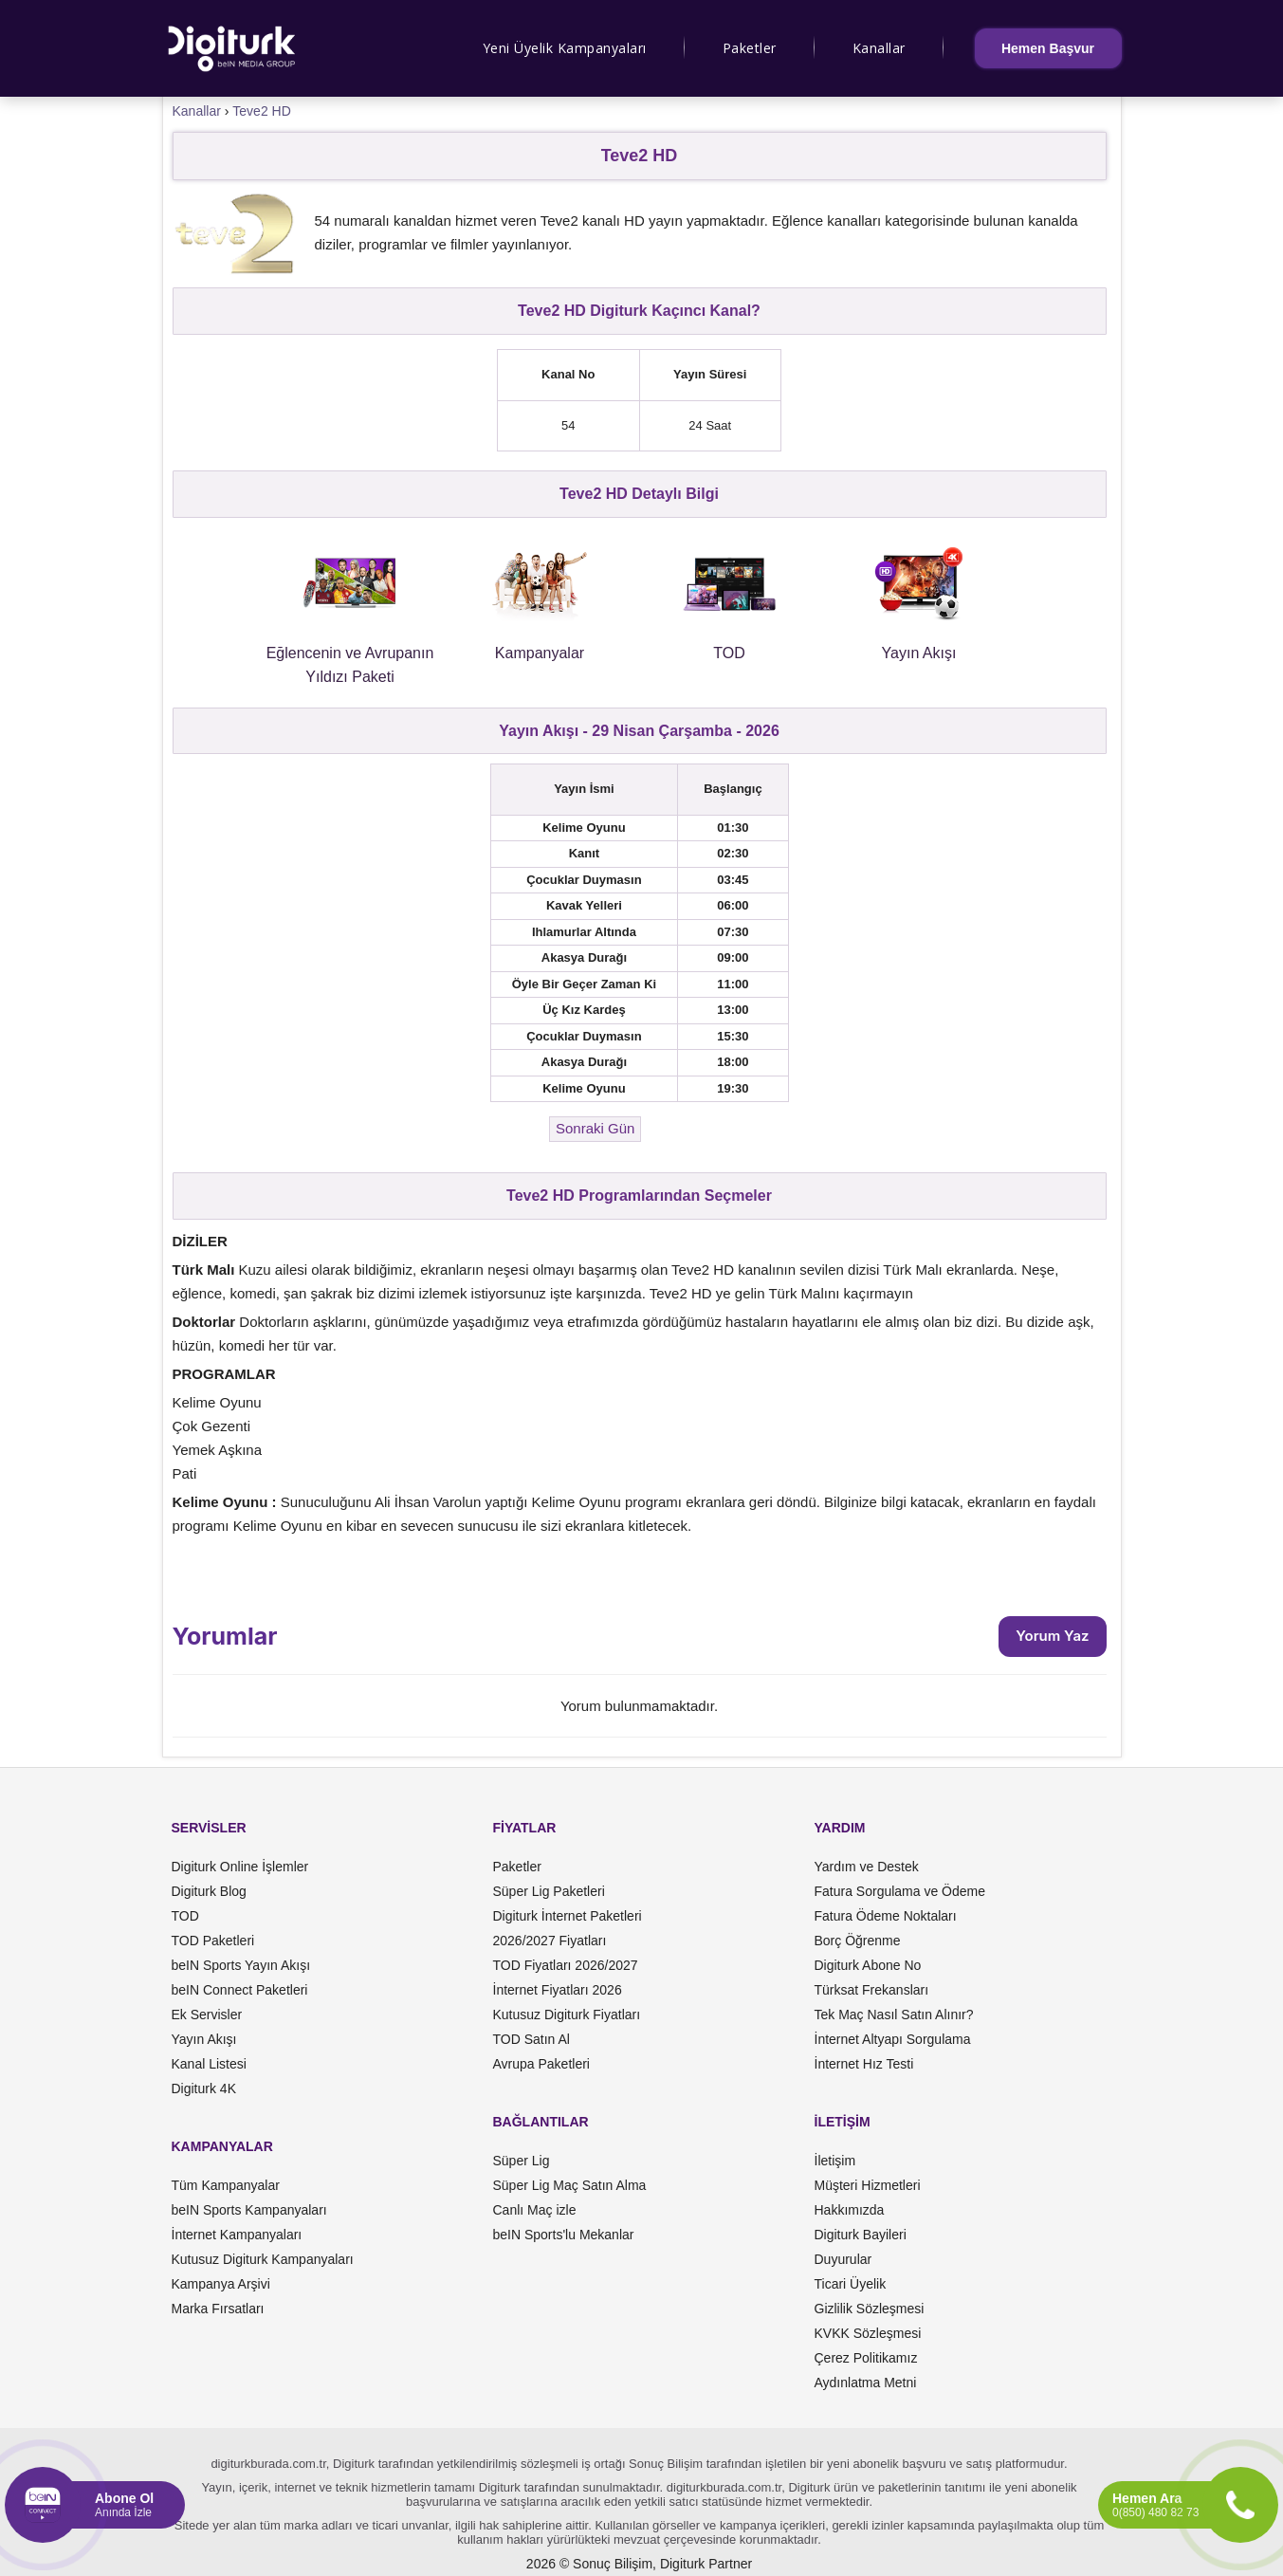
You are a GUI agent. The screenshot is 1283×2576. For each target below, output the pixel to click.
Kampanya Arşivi (221, 2283)
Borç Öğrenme (858, 1940)
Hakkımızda (850, 2209)
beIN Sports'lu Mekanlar (563, 2234)
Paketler (750, 48)
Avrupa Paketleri (541, 2063)
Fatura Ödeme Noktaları (886, 1915)
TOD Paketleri (213, 1940)
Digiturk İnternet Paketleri (567, 1915)
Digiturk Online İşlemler (240, 1866)
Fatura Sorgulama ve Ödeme (900, 1891)
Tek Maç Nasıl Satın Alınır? (894, 2014)
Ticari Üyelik (851, 2283)
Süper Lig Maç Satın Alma (570, 2185)
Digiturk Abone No (868, 1965)
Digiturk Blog (209, 1891)
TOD (185, 1915)
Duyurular (843, 2259)
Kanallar (879, 48)
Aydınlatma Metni (866, 2382)
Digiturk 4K (204, 2088)
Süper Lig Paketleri (549, 1891)
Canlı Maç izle (535, 2209)
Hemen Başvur (1047, 48)
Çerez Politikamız (866, 2357)
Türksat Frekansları (872, 1989)
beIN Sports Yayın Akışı (241, 1965)
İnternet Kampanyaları (237, 2234)
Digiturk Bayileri (861, 2234)
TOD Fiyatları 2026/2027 (565, 1965)
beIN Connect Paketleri (240, 1989)
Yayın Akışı (204, 2039)
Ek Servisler (207, 2014)
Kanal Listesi (209, 2063)
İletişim (835, 2160)
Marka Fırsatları (218, 2308)
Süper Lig (521, 2160)
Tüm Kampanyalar (226, 2185)
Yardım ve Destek (867, 1866)
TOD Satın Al (531, 2039)
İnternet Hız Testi (864, 2063)
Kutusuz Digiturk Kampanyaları (263, 2259)
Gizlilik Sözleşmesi (870, 2308)
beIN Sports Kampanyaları (249, 2209)
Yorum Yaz (1052, 1636)
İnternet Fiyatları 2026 (557, 1989)
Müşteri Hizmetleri (868, 2185)
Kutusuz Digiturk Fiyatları (567, 2014)
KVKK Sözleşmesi (868, 2333)
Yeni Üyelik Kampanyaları (565, 48)
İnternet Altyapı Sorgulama (893, 2039)
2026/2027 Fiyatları (550, 1940)
